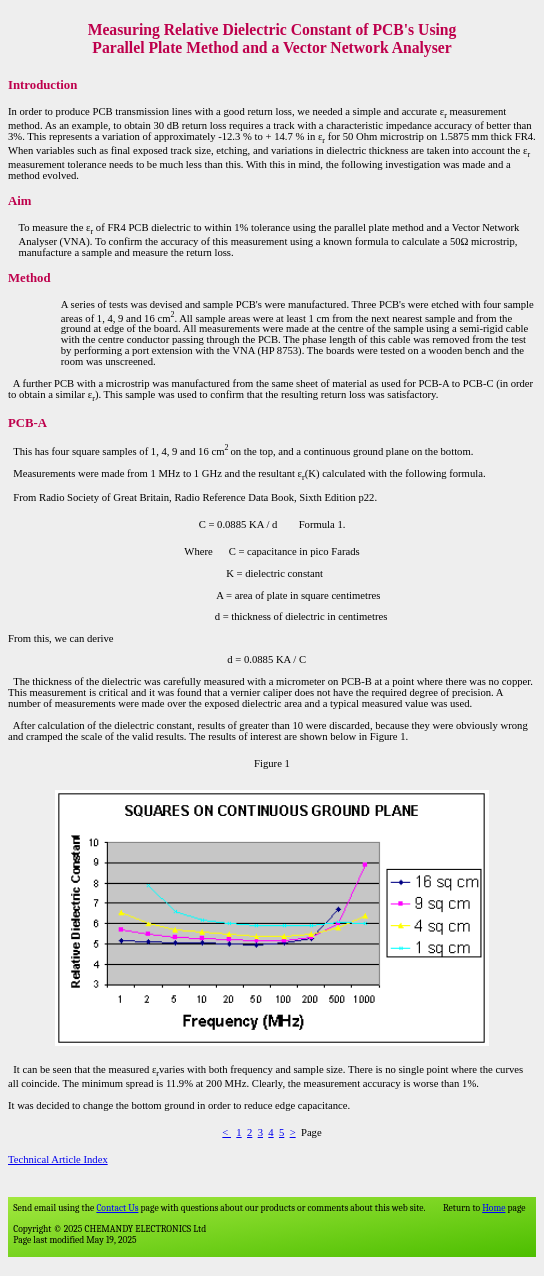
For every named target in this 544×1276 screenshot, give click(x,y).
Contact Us (117, 1207)
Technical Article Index (58, 1159)
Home (493, 1207)
